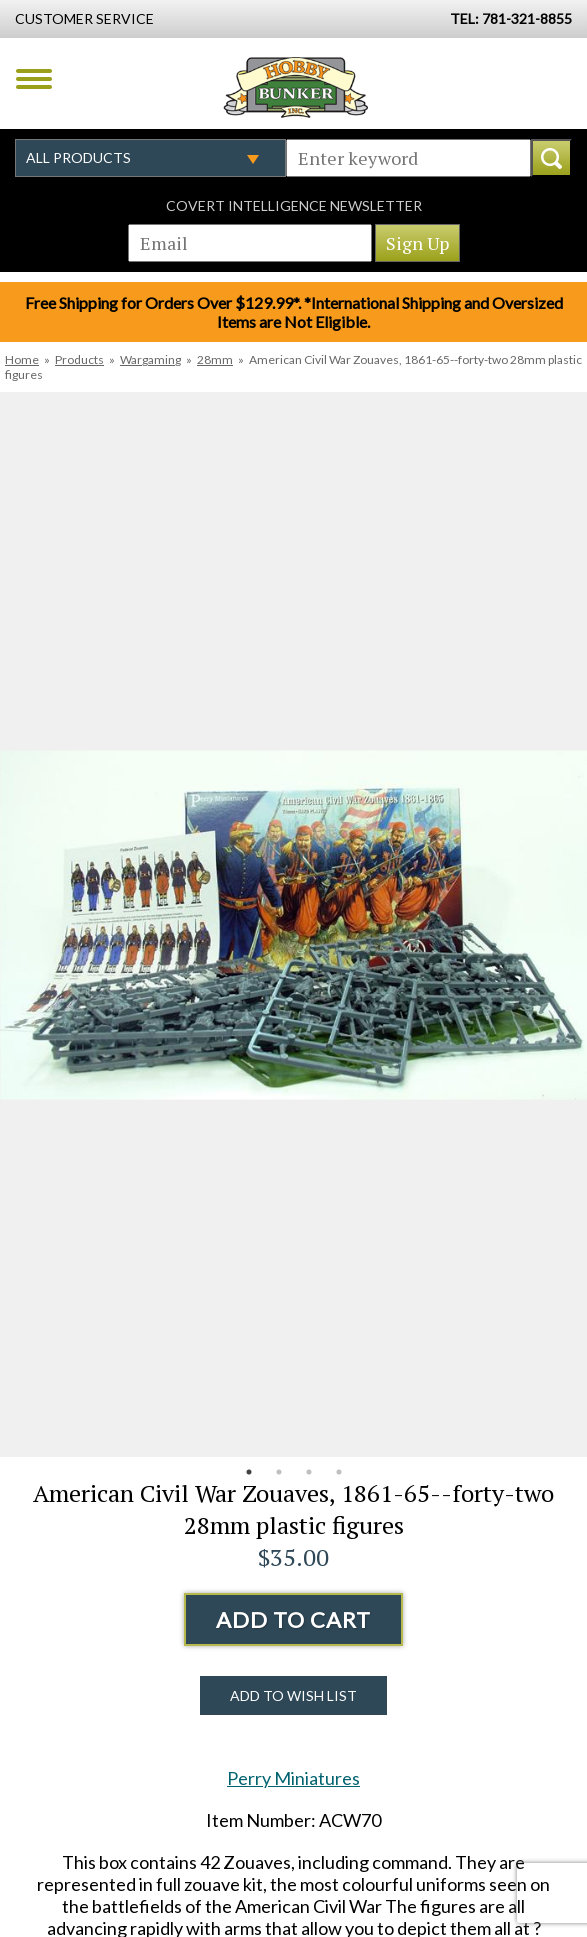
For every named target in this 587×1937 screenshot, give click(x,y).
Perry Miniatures (293, 1778)
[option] (293, 924)
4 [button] (339, 1472)
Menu (34, 79)
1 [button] (249, 1472)
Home (22, 359)
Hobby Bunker (295, 87)
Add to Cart (293, 1619)
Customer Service (84, 18)
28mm (215, 359)
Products (79, 359)
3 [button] (309, 1472)
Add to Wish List (293, 1695)
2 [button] (279, 1472)
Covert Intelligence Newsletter (294, 205)
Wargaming (150, 359)
